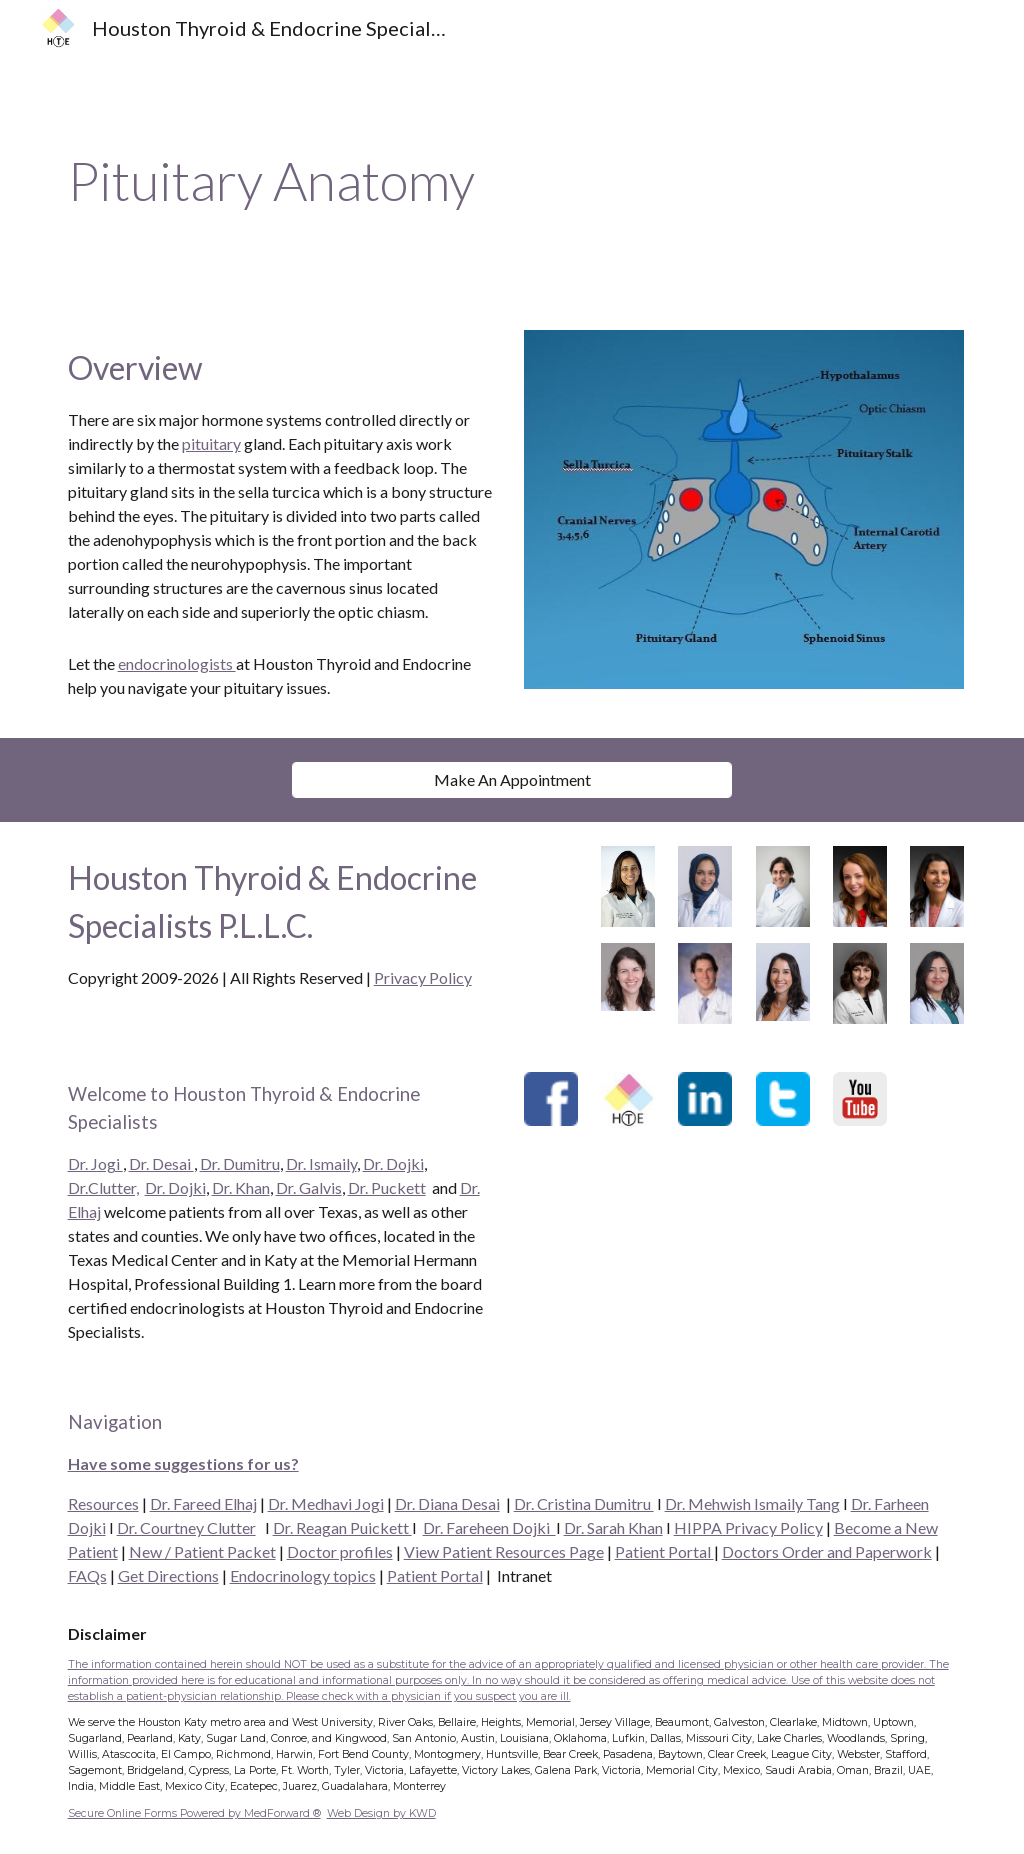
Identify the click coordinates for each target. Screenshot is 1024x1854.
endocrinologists (177, 663)
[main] (512, 181)
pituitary (211, 443)
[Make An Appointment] (512, 779)
